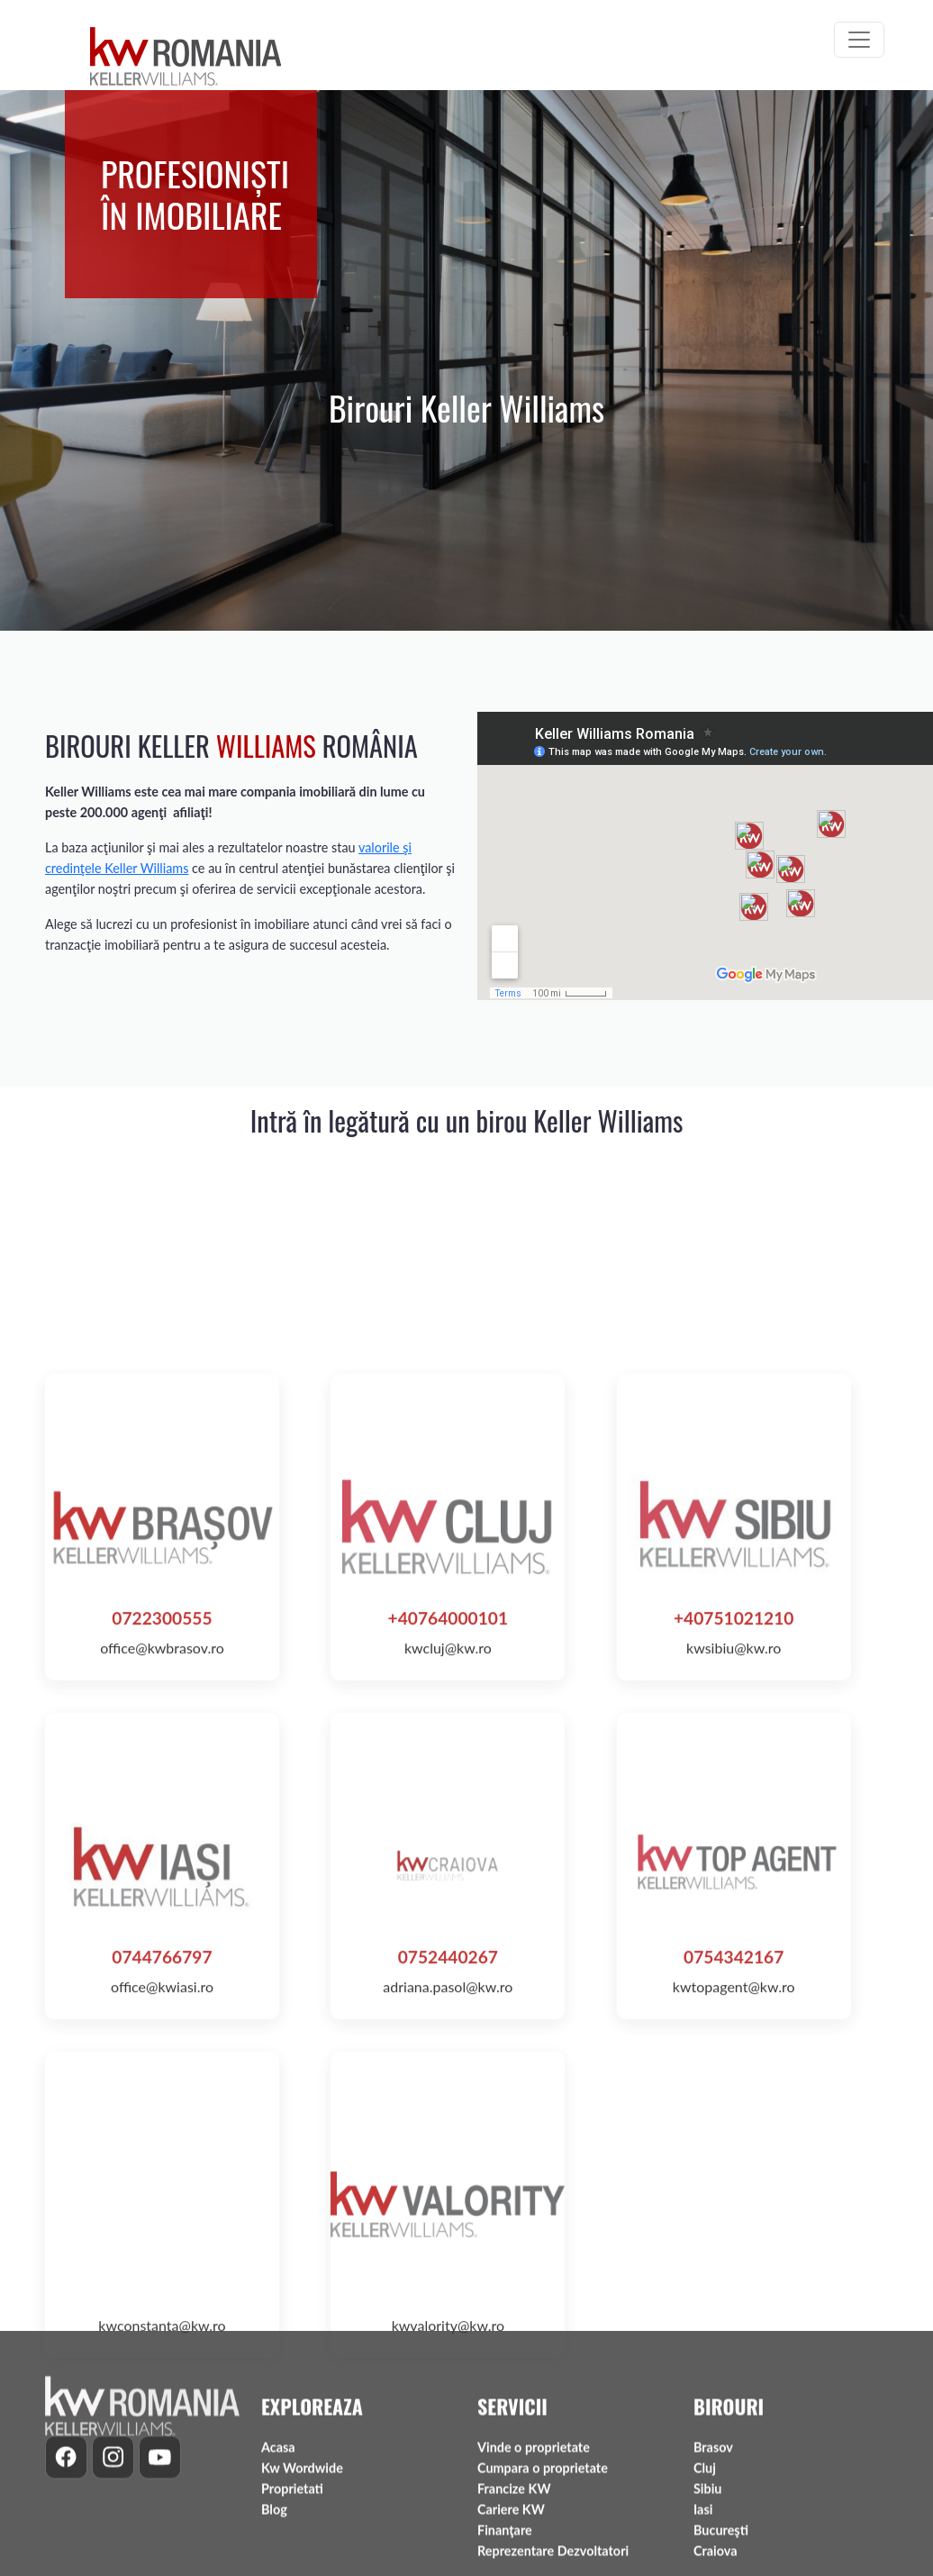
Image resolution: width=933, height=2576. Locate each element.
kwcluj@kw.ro (448, 1957)
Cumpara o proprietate (542, 2563)
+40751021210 (734, 1927)
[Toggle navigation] (859, 40)
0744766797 (162, 2266)
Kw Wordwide (302, 2563)
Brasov (713, 2541)
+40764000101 (448, 1927)
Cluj (704, 2563)
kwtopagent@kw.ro (734, 2296)
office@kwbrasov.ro (162, 1957)
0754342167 (734, 2266)
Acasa (278, 2541)
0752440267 (448, 2266)
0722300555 (162, 1927)
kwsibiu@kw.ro (733, 1957)
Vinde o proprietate (533, 2541)
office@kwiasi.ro (162, 2296)
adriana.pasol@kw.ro (447, 2296)
